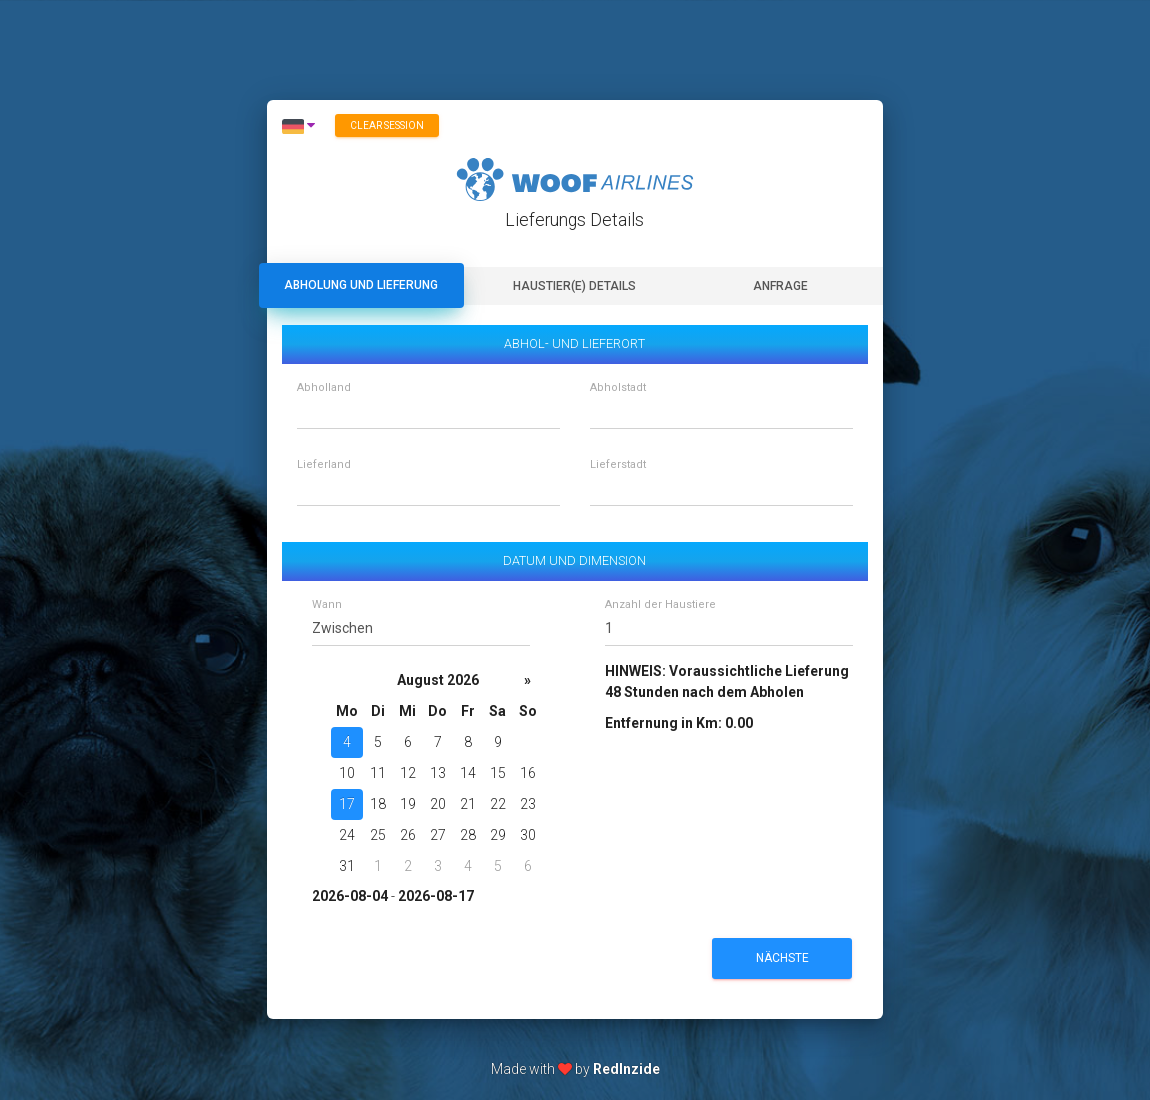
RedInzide (626, 1069)
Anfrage (780, 286)
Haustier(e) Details (574, 286)
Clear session (387, 125)
